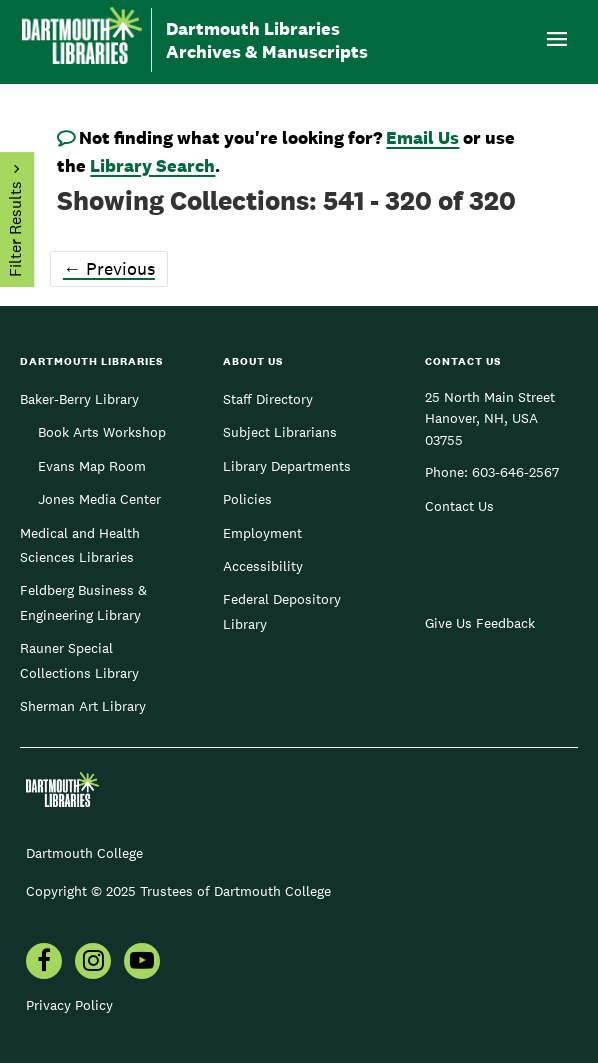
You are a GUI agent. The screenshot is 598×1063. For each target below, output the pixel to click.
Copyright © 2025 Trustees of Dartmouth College (178, 891)
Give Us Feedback (480, 623)
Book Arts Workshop (102, 432)
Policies (247, 499)
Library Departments (287, 466)
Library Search (152, 165)
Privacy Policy (69, 1005)
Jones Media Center (99, 499)
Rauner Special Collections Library (79, 660)
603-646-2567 (515, 472)
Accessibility (263, 566)
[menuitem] (44, 963)
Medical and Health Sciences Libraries (80, 545)
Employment (262, 533)
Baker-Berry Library (79, 399)
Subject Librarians (280, 432)
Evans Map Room (92, 466)
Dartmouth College (84, 853)
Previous (109, 268)
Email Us (422, 137)
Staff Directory (268, 399)
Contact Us (459, 506)
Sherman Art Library (83, 706)
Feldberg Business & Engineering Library (83, 602)
